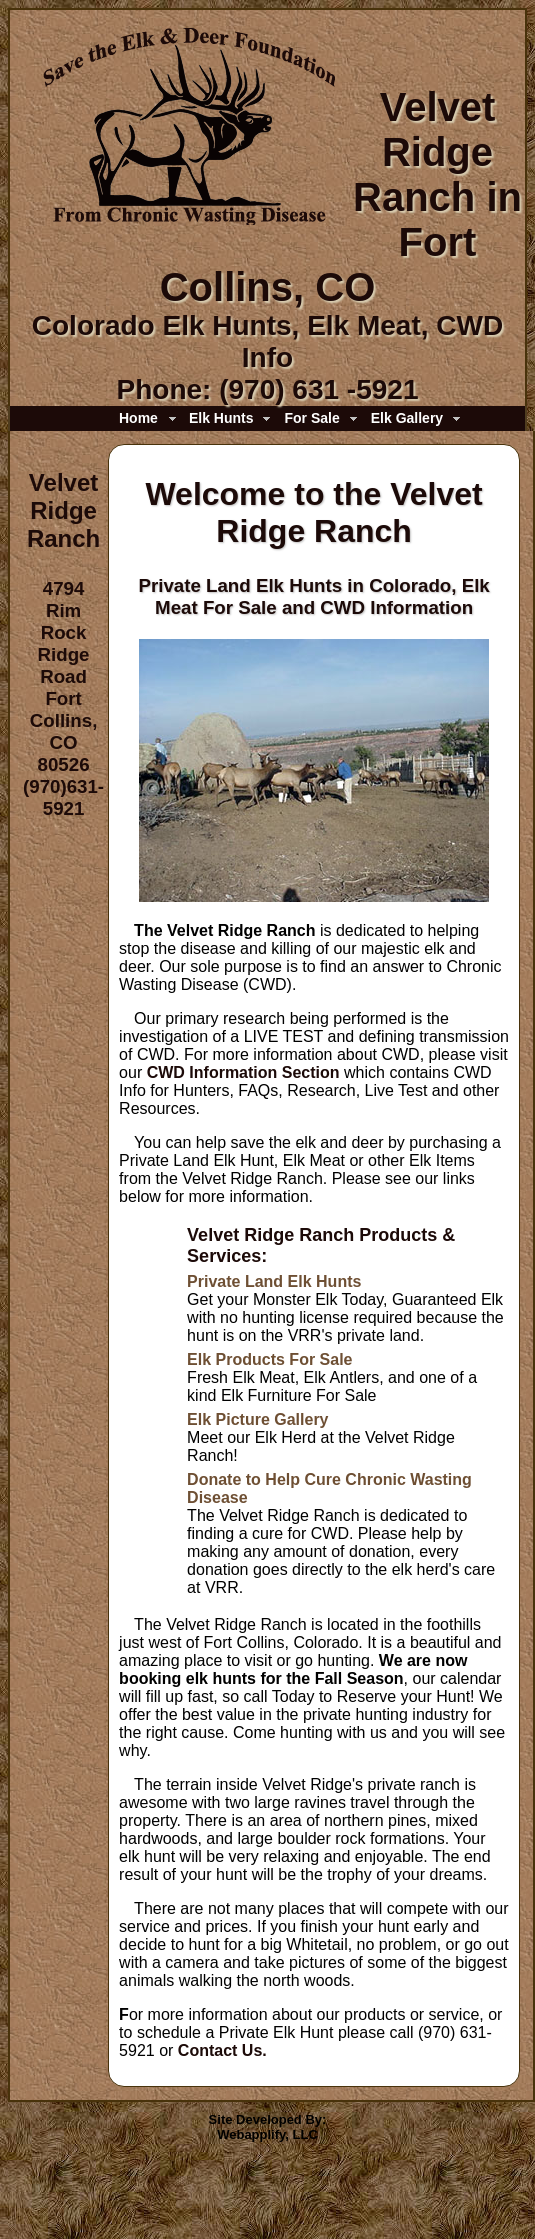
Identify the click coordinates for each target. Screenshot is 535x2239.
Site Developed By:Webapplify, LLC (268, 2127)
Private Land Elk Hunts (274, 1281)
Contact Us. (222, 2050)
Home (138, 418)
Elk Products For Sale (269, 1359)
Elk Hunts (221, 418)
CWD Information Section (243, 1072)
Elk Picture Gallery (257, 1419)
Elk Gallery (407, 418)
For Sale (311, 418)
